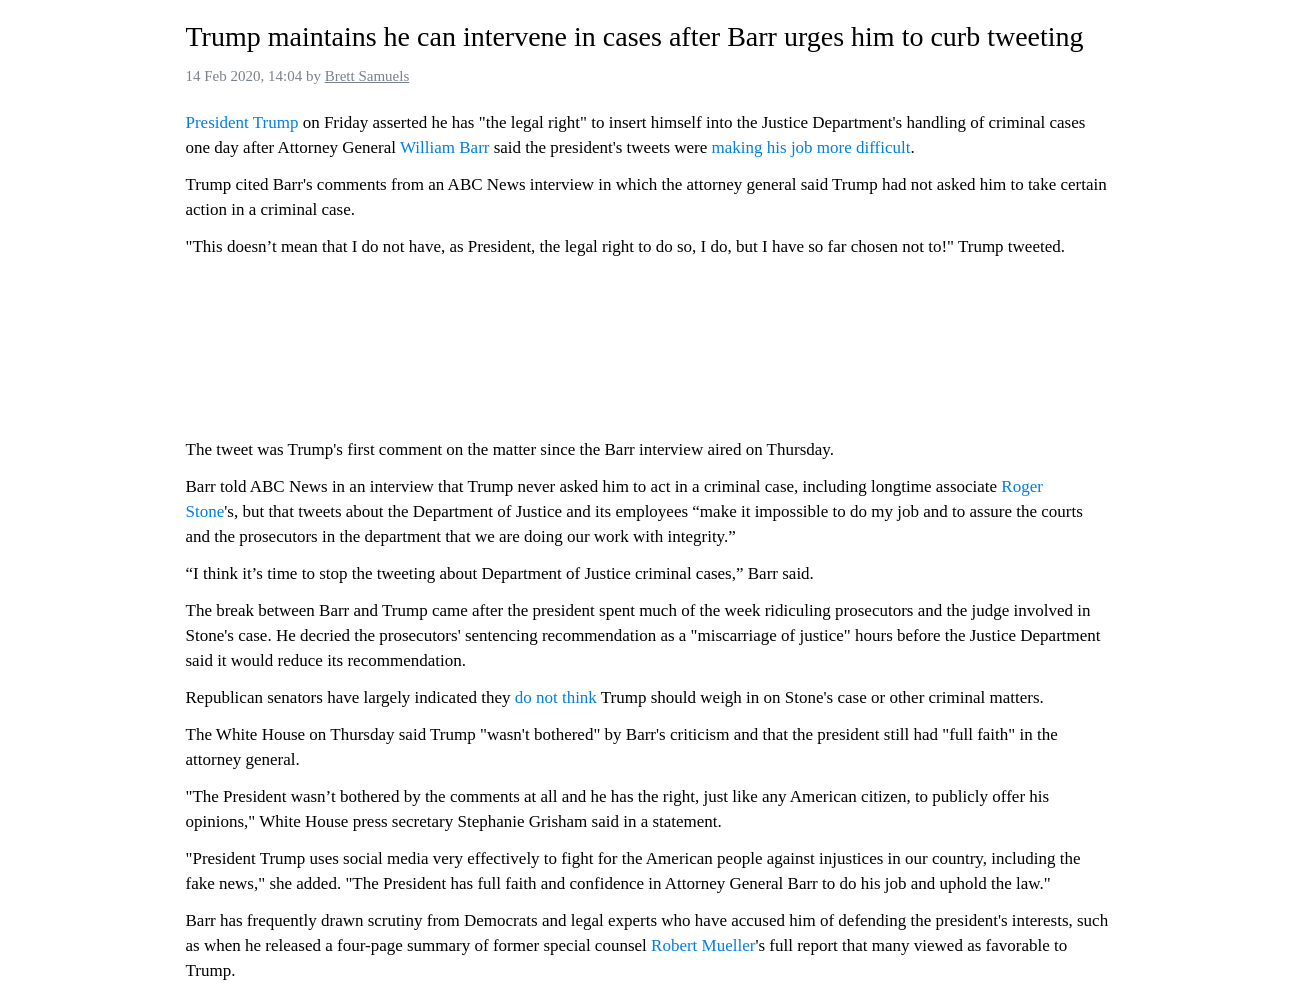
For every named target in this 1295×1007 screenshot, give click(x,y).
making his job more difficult (811, 147)
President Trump (242, 122)
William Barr (444, 147)
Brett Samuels (367, 76)
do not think (556, 697)
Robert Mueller (703, 945)
